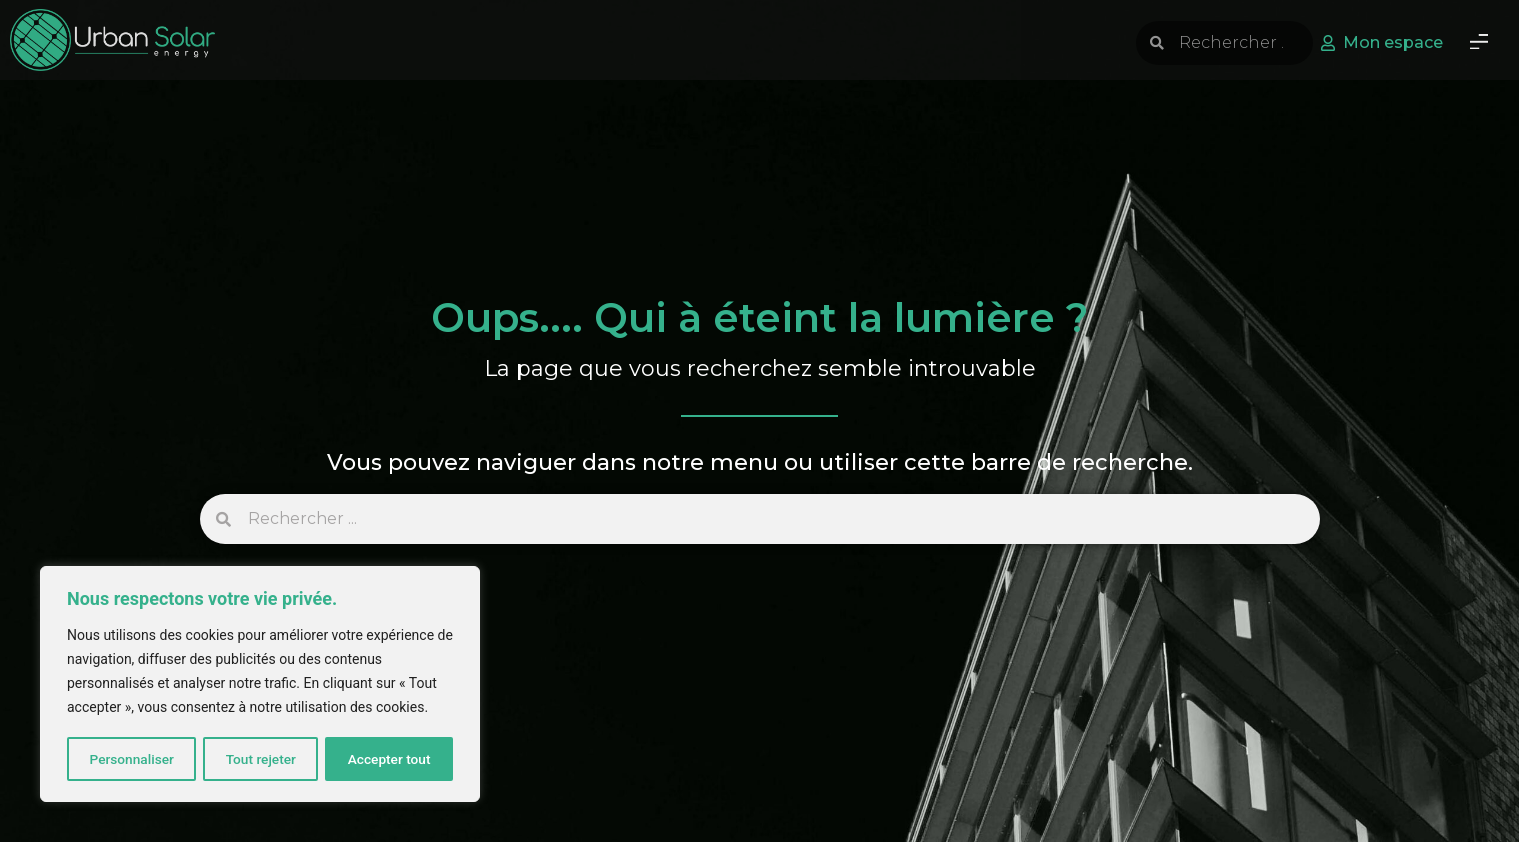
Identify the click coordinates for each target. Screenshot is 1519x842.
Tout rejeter (261, 759)
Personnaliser (131, 759)
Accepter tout (389, 759)
